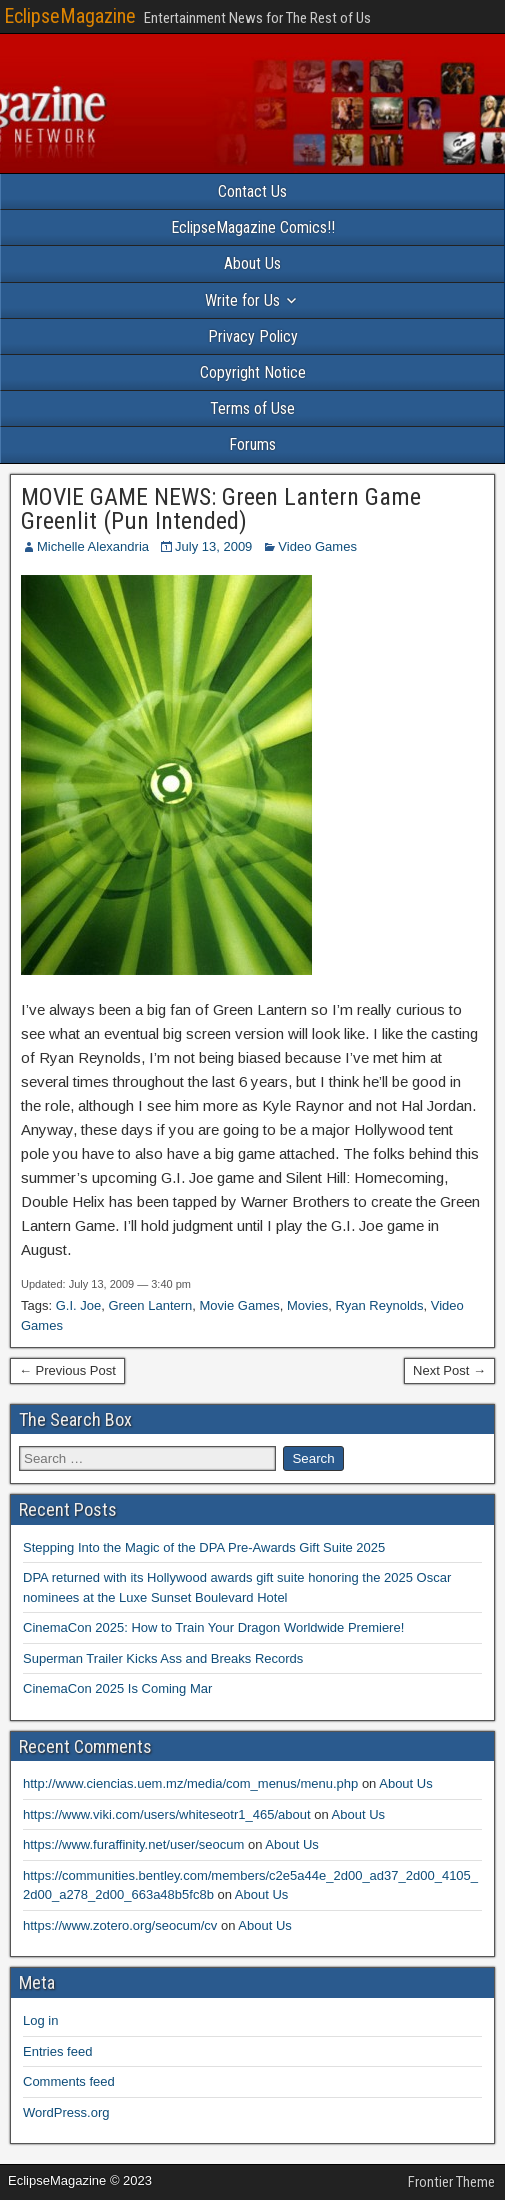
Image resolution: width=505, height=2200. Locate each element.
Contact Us (252, 191)
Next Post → (449, 1370)
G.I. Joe (79, 1305)
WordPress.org (66, 2112)
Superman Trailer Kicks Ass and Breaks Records (163, 1658)
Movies (307, 1305)
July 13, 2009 (213, 546)
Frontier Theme (451, 2182)
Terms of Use (252, 408)
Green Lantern (150, 1305)
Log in (40, 2020)
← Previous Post (67, 1370)
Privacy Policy (253, 336)
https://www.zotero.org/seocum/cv (120, 1925)
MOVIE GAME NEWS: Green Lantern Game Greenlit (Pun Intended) (221, 509)
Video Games (317, 546)
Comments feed (69, 2081)
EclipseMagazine (70, 16)
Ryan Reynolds (379, 1305)
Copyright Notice (253, 372)
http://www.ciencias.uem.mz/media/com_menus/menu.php (190, 1783)
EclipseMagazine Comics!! (253, 227)
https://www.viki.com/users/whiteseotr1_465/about (167, 1814)
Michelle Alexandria (93, 546)
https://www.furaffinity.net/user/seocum (133, 1844)
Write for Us (242, 300)
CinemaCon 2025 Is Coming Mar (117, 1688)
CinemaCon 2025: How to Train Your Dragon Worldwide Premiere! (213, 1627)
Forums (252, 444)
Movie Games (240, 1305)
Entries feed (57, 2051)
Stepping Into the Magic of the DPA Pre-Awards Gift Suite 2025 (204, 1547)
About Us (252, 263)
